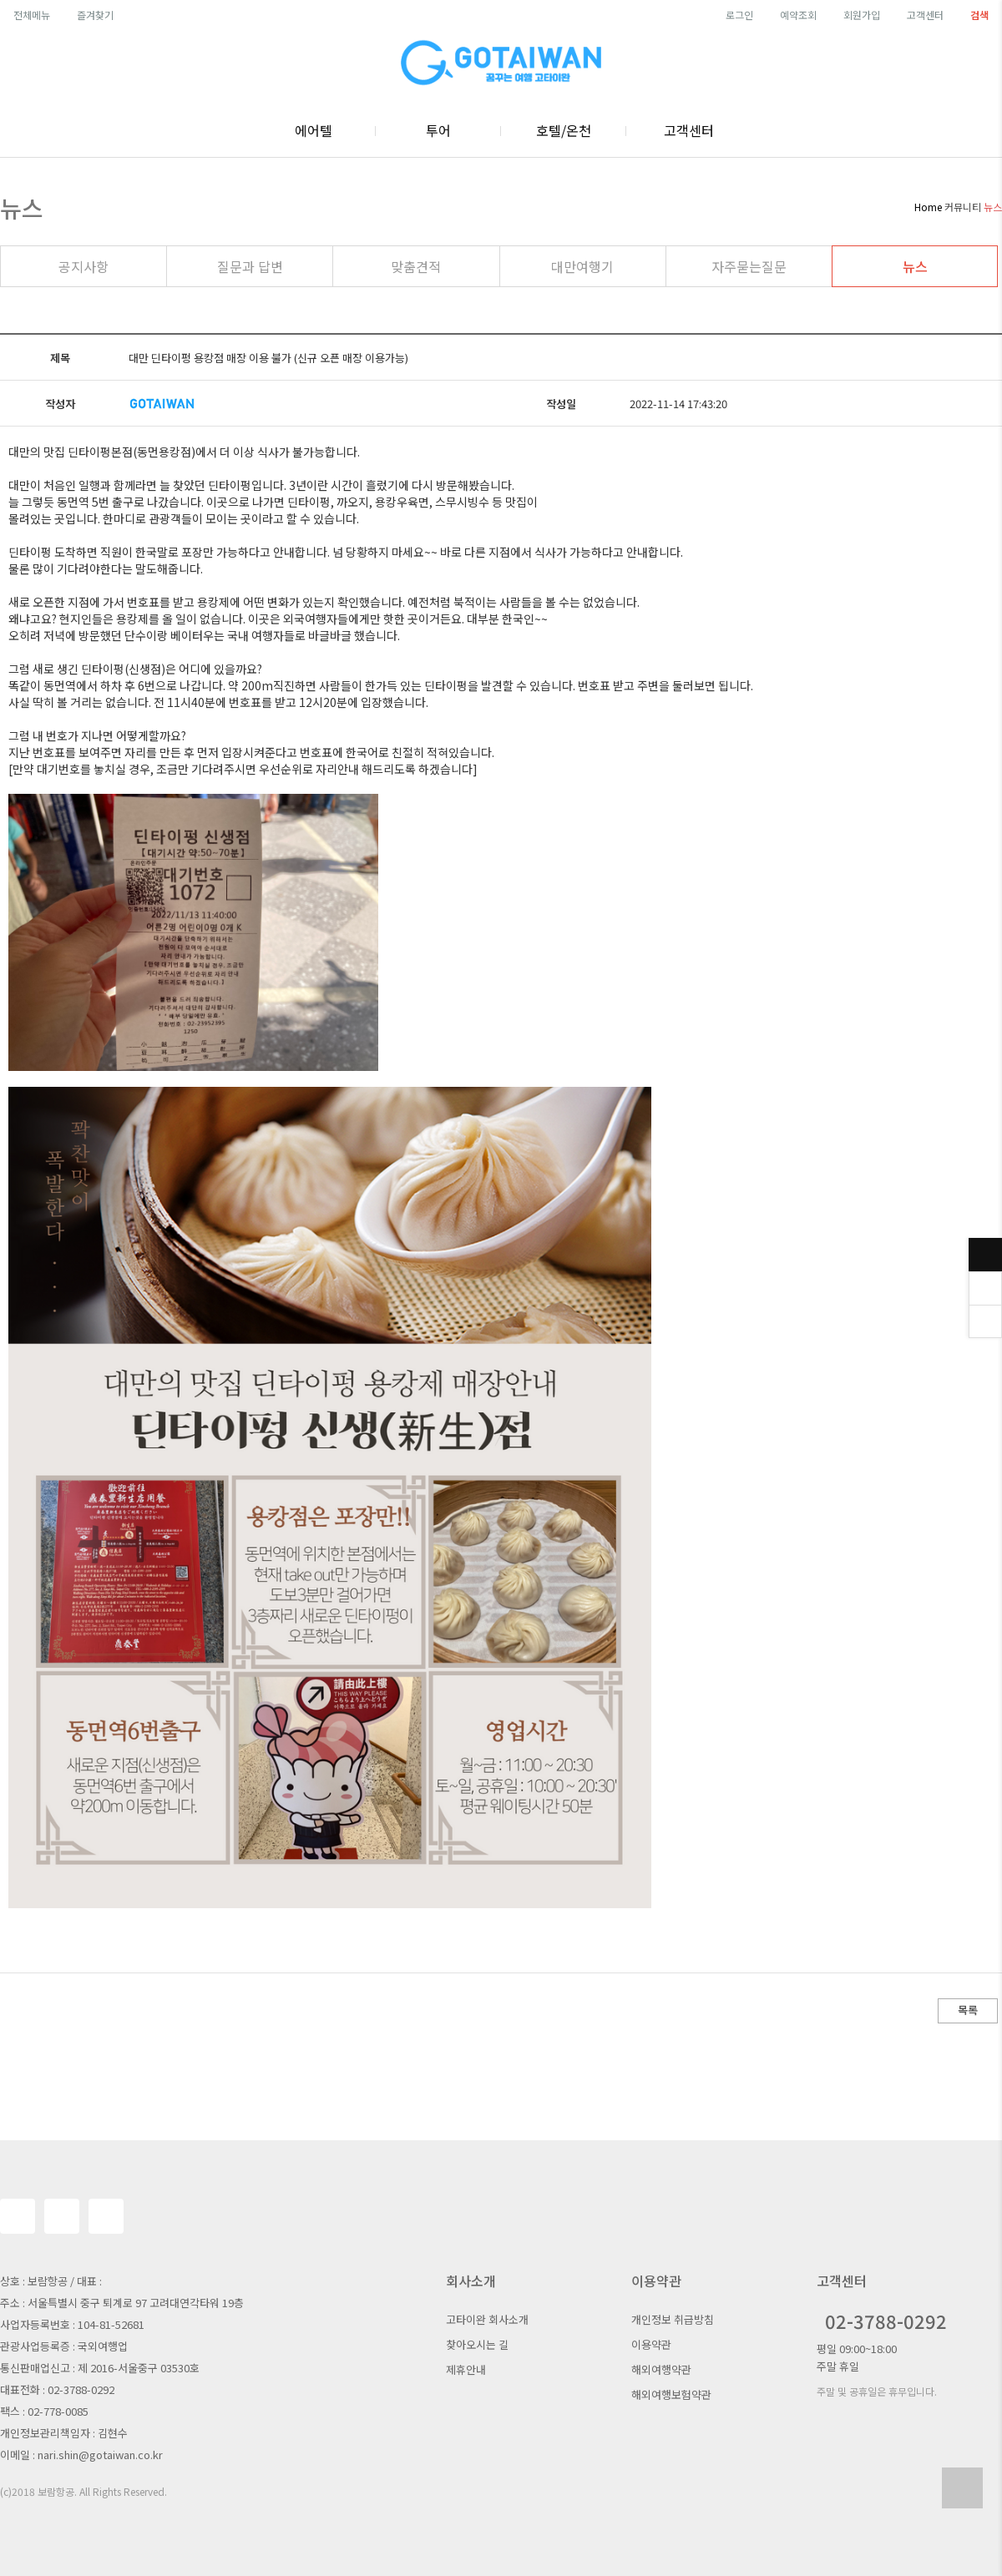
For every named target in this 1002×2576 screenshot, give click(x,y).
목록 (968, 2010)
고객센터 (925, 15)
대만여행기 (582, 266)
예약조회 (798, 15)
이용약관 (651, 2344)
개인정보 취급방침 (672, 2319)
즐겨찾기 (95, 15)
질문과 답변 (250, 266)
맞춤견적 (416, 266)
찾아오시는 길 (477, 2344)
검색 (979, 15)
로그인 (739, 15)
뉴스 (915, 266)
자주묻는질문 (749, 266)
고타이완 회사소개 (487, 2319)
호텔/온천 (563, 130)
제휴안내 (466, 2369)
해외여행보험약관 (671, 2394)
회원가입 (861, 15)
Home (928, 207)
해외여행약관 (661, 2369)
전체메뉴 (31, 15)
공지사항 (83, 266)
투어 (438, 130)
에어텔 (313, 130)
